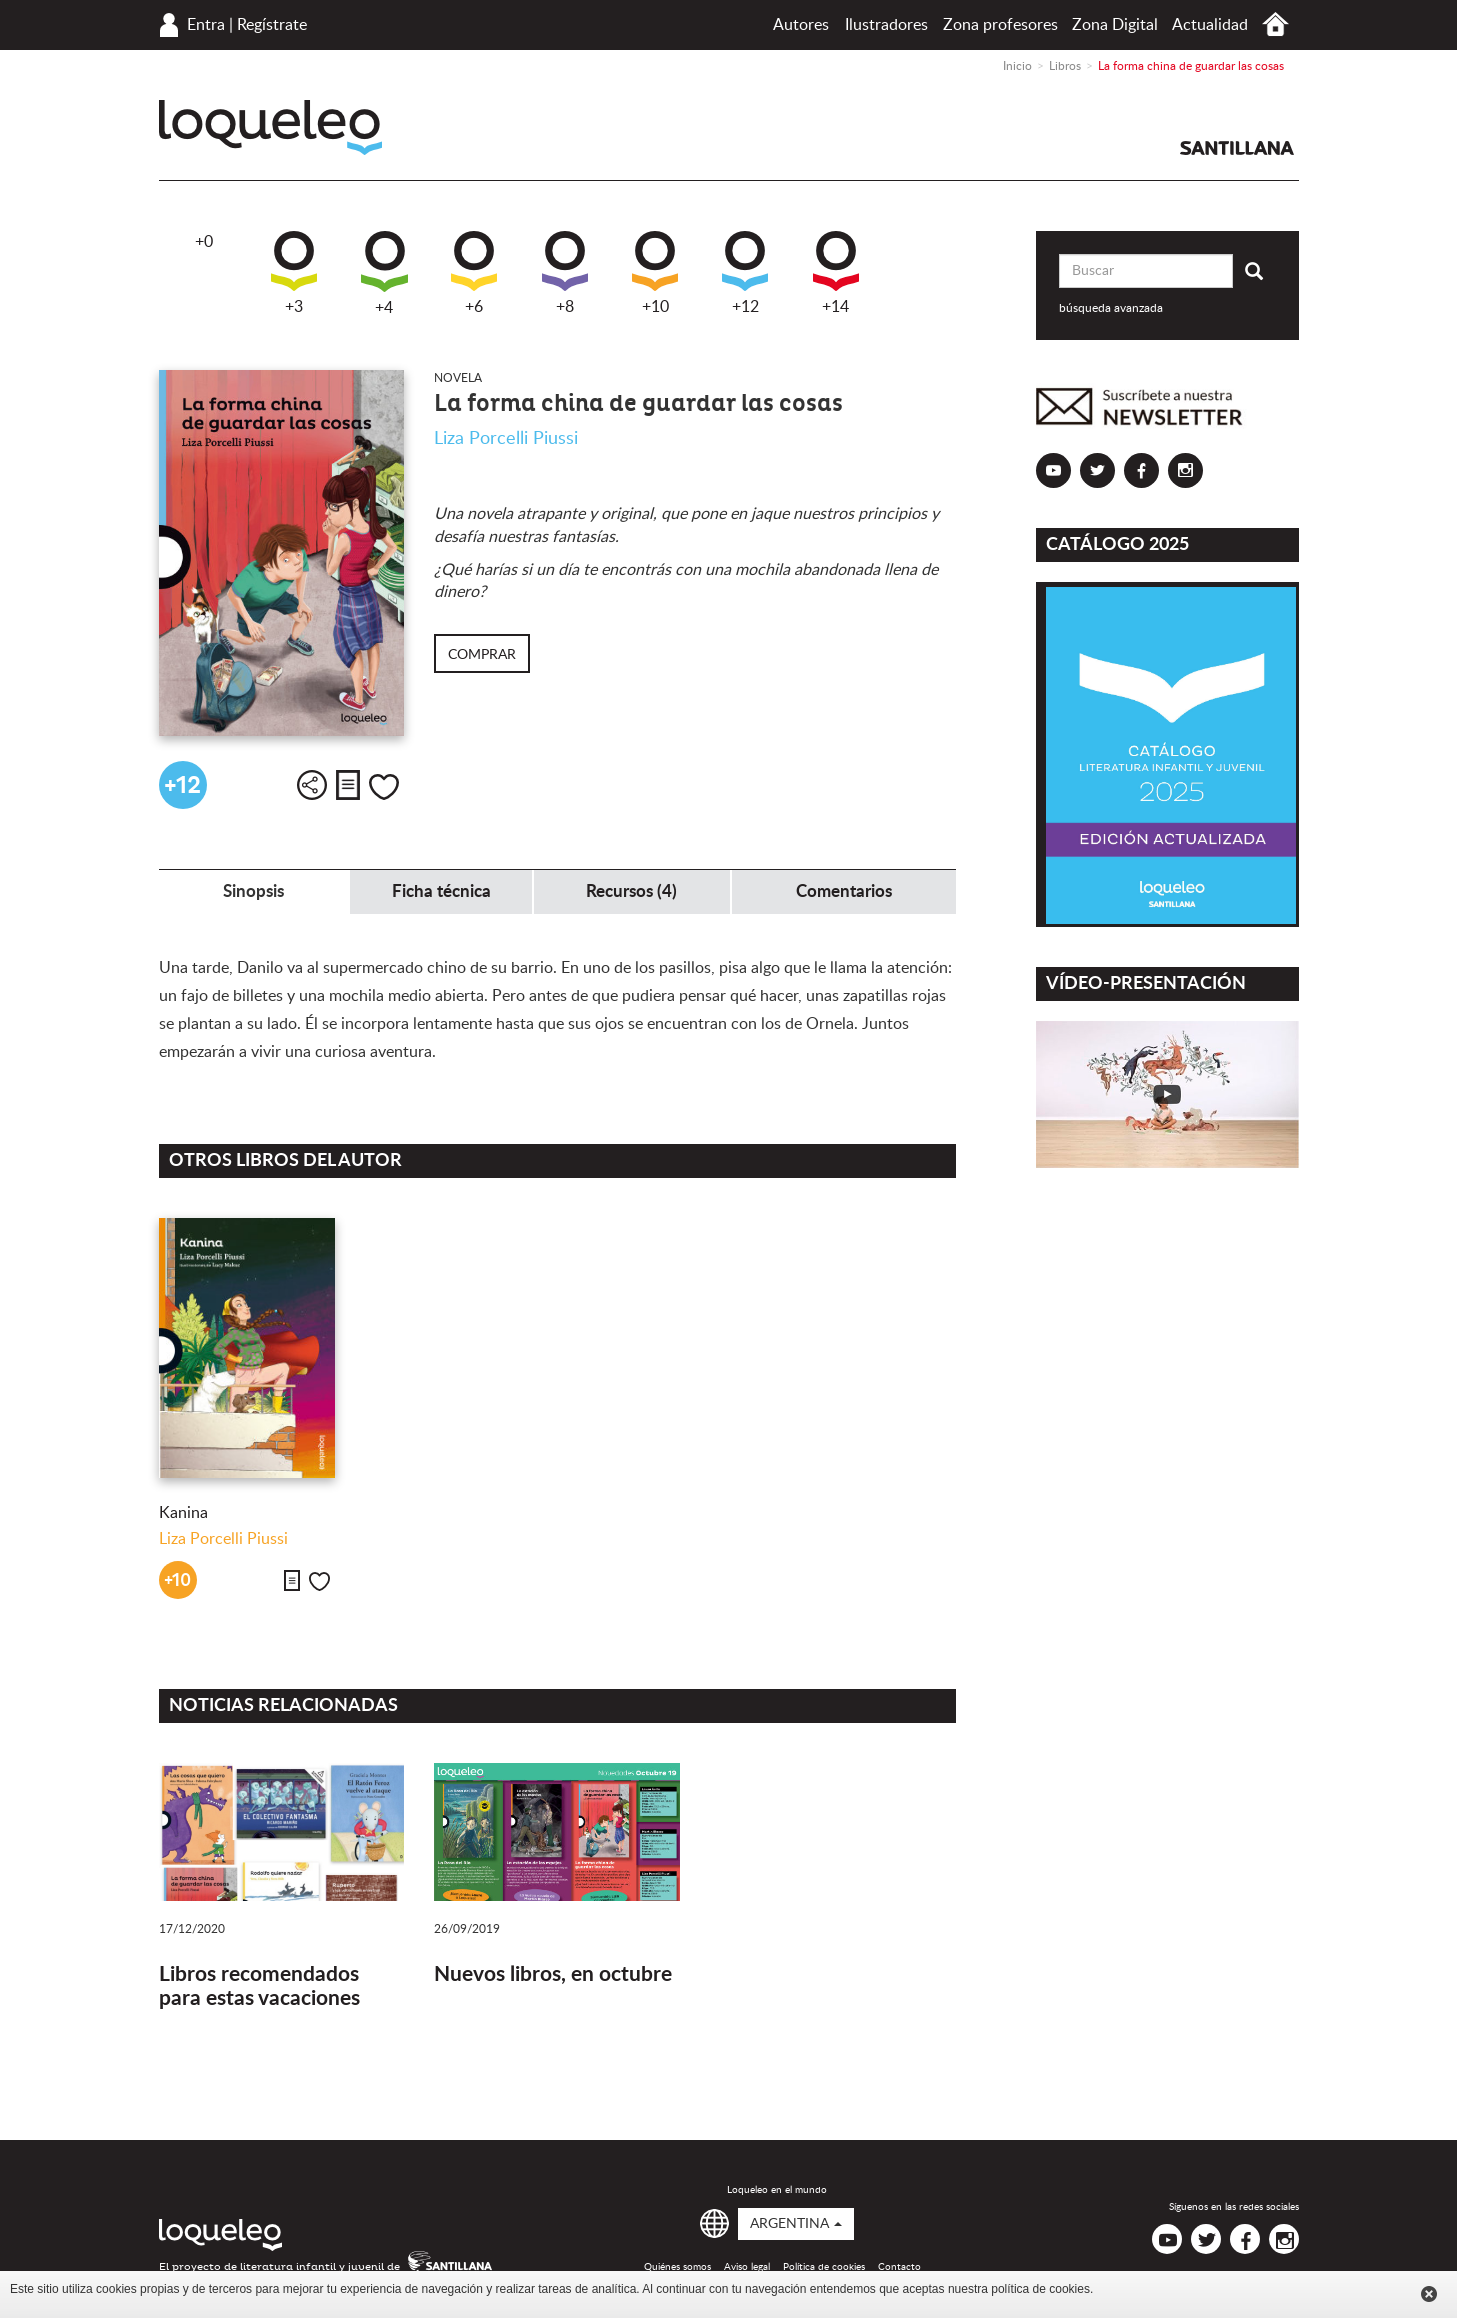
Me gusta (384, 787)
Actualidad (1210, 25)
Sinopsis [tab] (253, 891)
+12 (745, 273)
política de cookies (1040, 2289)
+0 (204, 242)
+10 (655, 273)
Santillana (1237, 148)
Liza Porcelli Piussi (506, 439)
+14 (836, 273)
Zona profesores (1000, 25)
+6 (474, 273)
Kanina (183, 1513)
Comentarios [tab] (844, 891)
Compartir (312, 785)
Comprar (482, 655)
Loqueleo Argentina (270, 127)
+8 (565, 273)
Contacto (899, 2267)
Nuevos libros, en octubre (553, 1974)
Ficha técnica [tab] (441, 891)
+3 (294, 273)
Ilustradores (886, 25)
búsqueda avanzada (1111, 308)
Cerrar (1429, 2294)
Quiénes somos (677, 2267)
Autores (801, 25)
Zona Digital (1115, 25)
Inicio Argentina (1275, 24)
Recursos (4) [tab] (631, 891)
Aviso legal (747, 2267)
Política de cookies (824, 2267)
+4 (384, 273)
